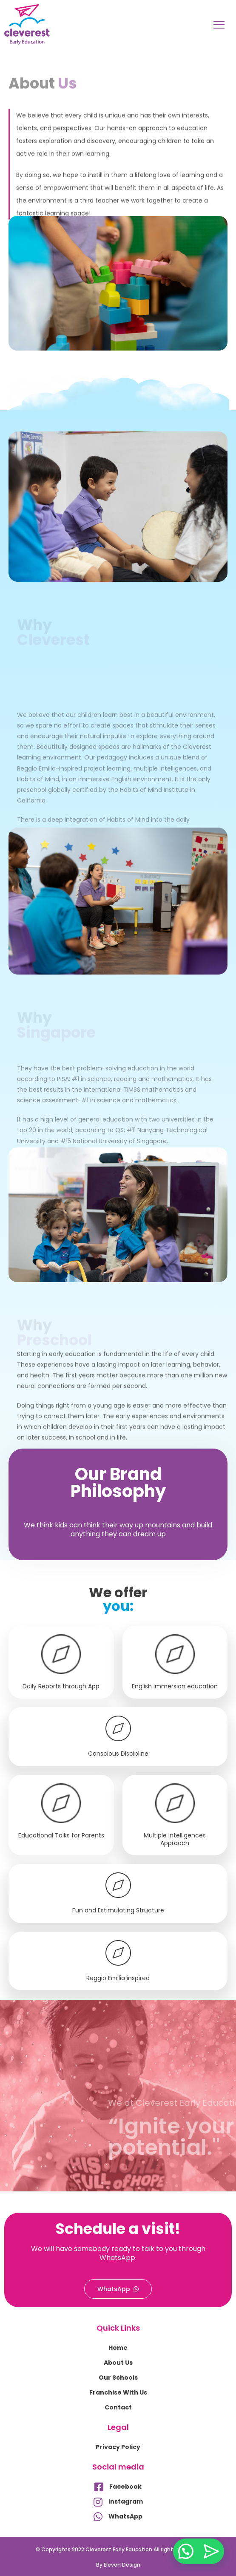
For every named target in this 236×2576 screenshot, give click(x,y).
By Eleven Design (118, 2564)
